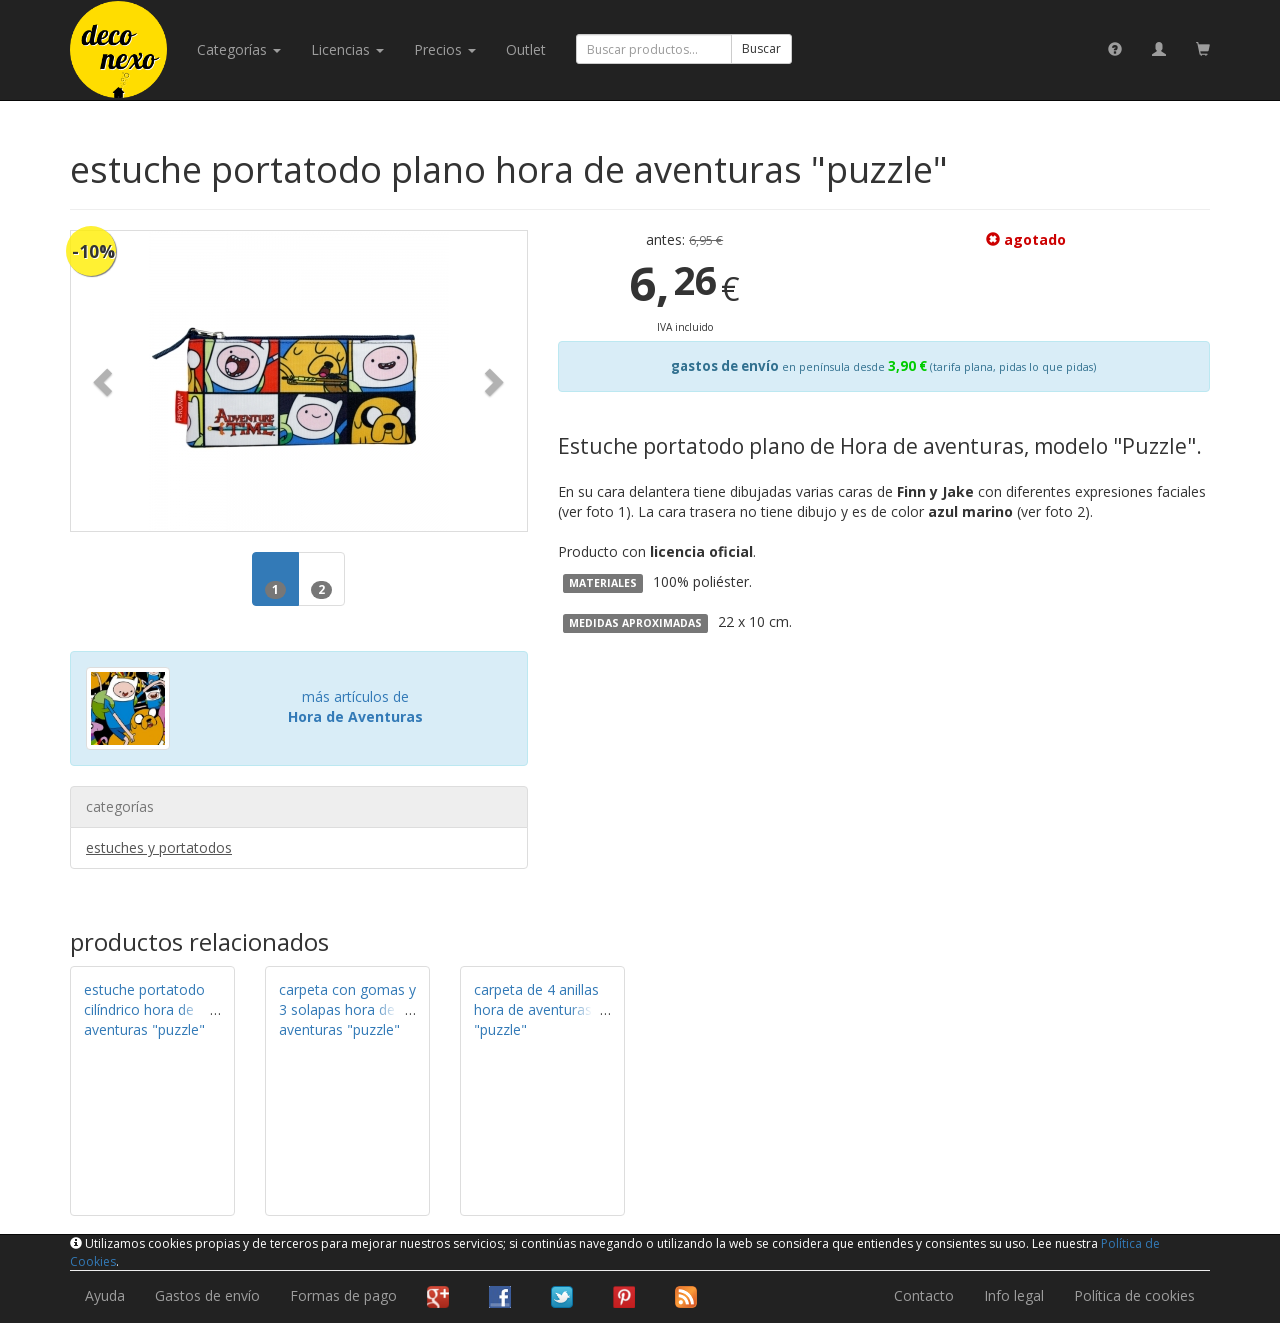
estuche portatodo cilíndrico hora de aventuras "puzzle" (144, 1009)
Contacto (924, 1295)
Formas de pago (343, 1295)
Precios (445, 49)
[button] (105, 381)
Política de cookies (1134, 1295)
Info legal (1014, 1295)
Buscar (761, 48)
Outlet (526, 49)
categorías (239, 49)
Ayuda (105, 1295)
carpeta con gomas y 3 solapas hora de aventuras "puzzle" (347, 1009)
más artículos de (355, 706)
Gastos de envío (207, 1295)
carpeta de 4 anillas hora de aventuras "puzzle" (536, 1009)
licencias (347, 49)
